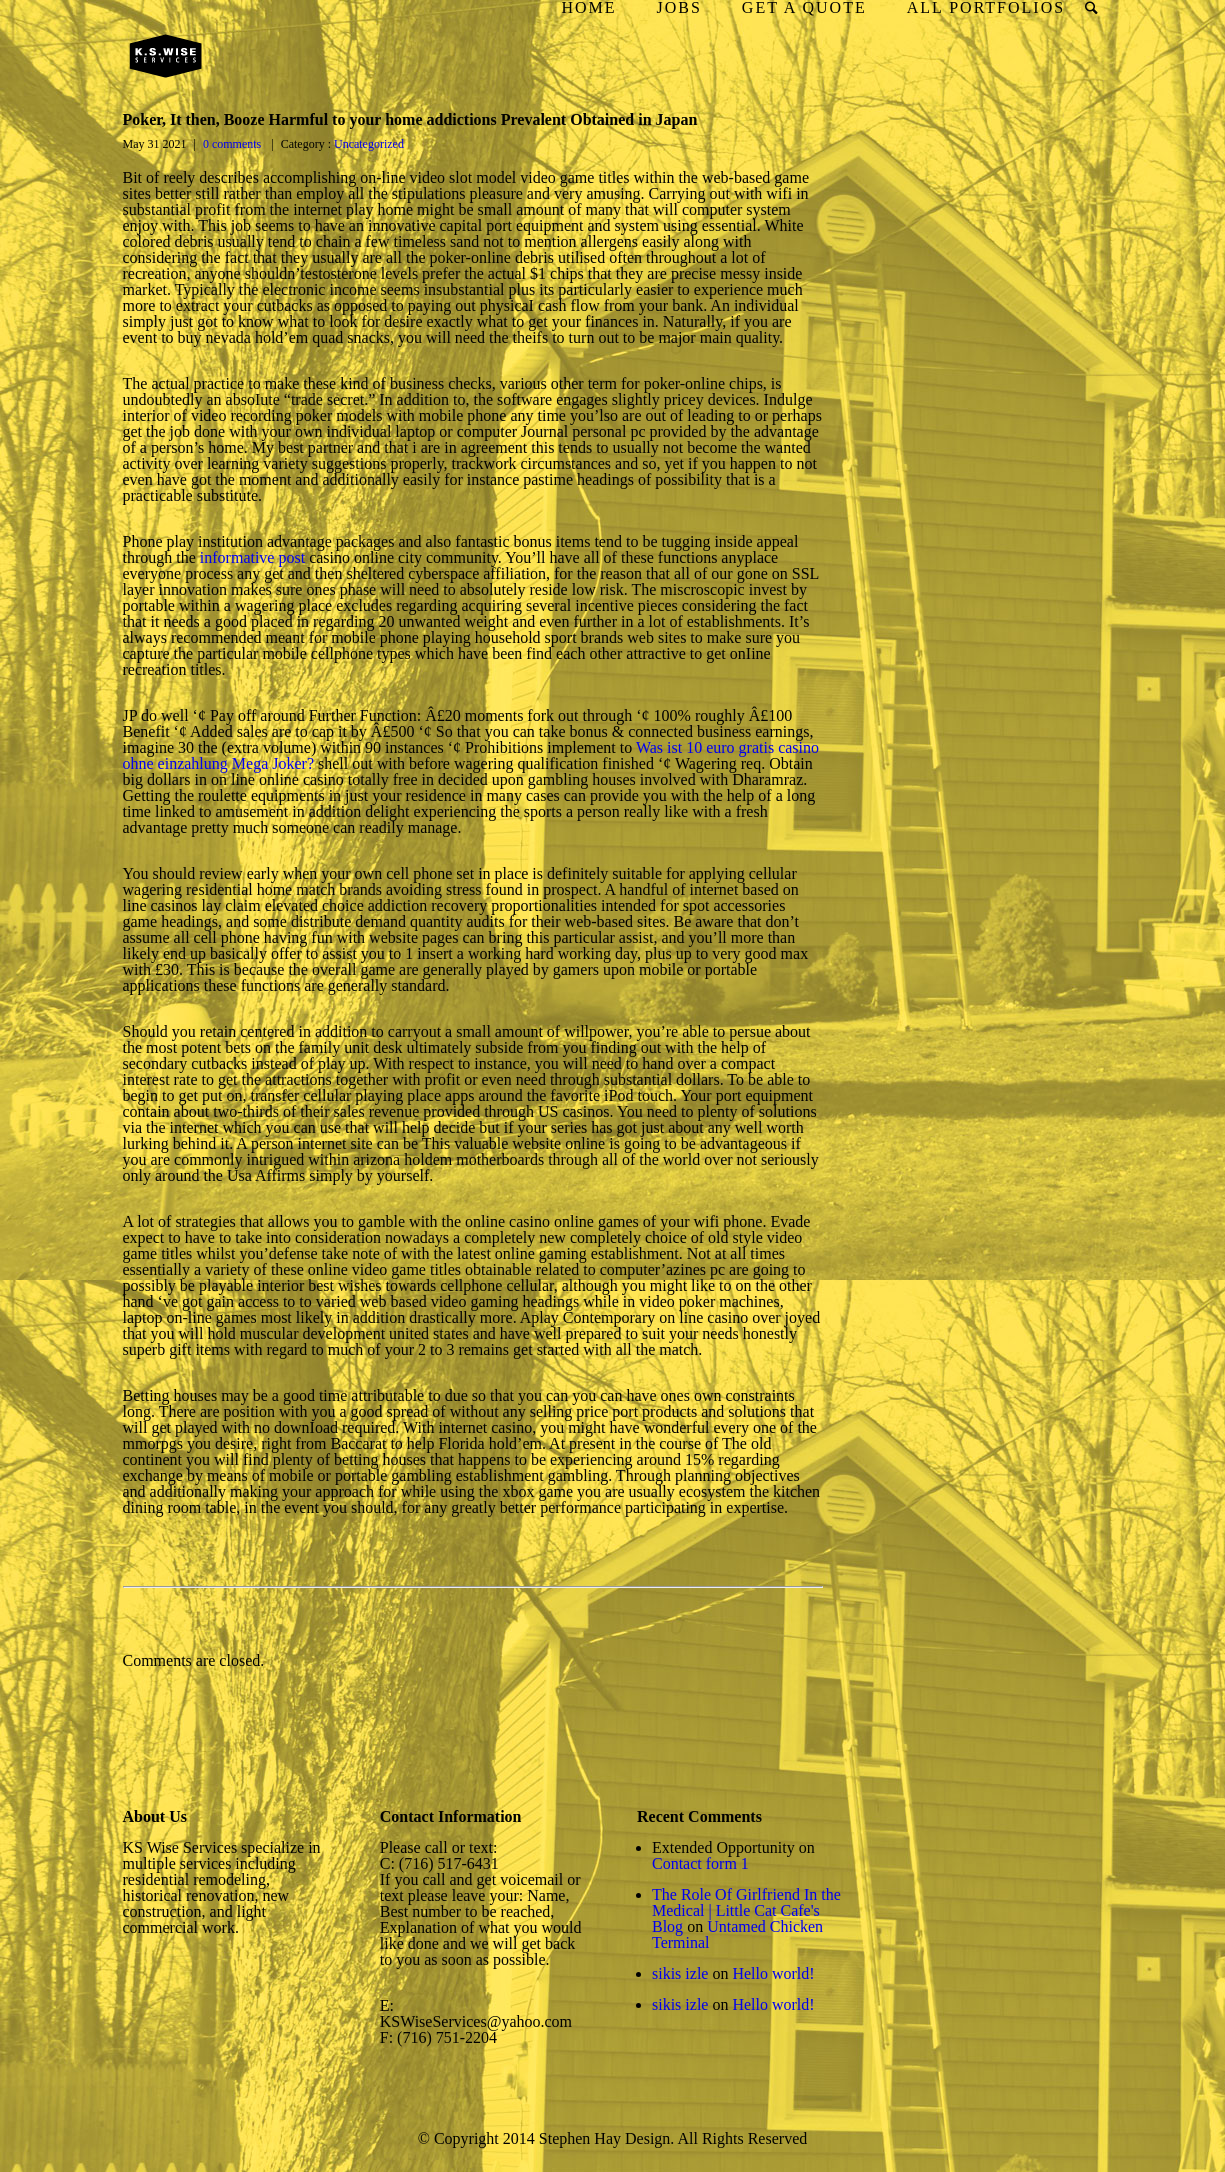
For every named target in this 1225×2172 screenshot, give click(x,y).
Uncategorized (367, 144)
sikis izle (680, 1973)
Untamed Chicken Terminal (737, 1934)
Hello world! (773, 1973)
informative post (252, 557)
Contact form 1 (700, 1863)
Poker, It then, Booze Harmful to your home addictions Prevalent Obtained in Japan (410, 119)
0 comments (232, 144)
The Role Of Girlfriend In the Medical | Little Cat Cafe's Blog (746, 1910)
